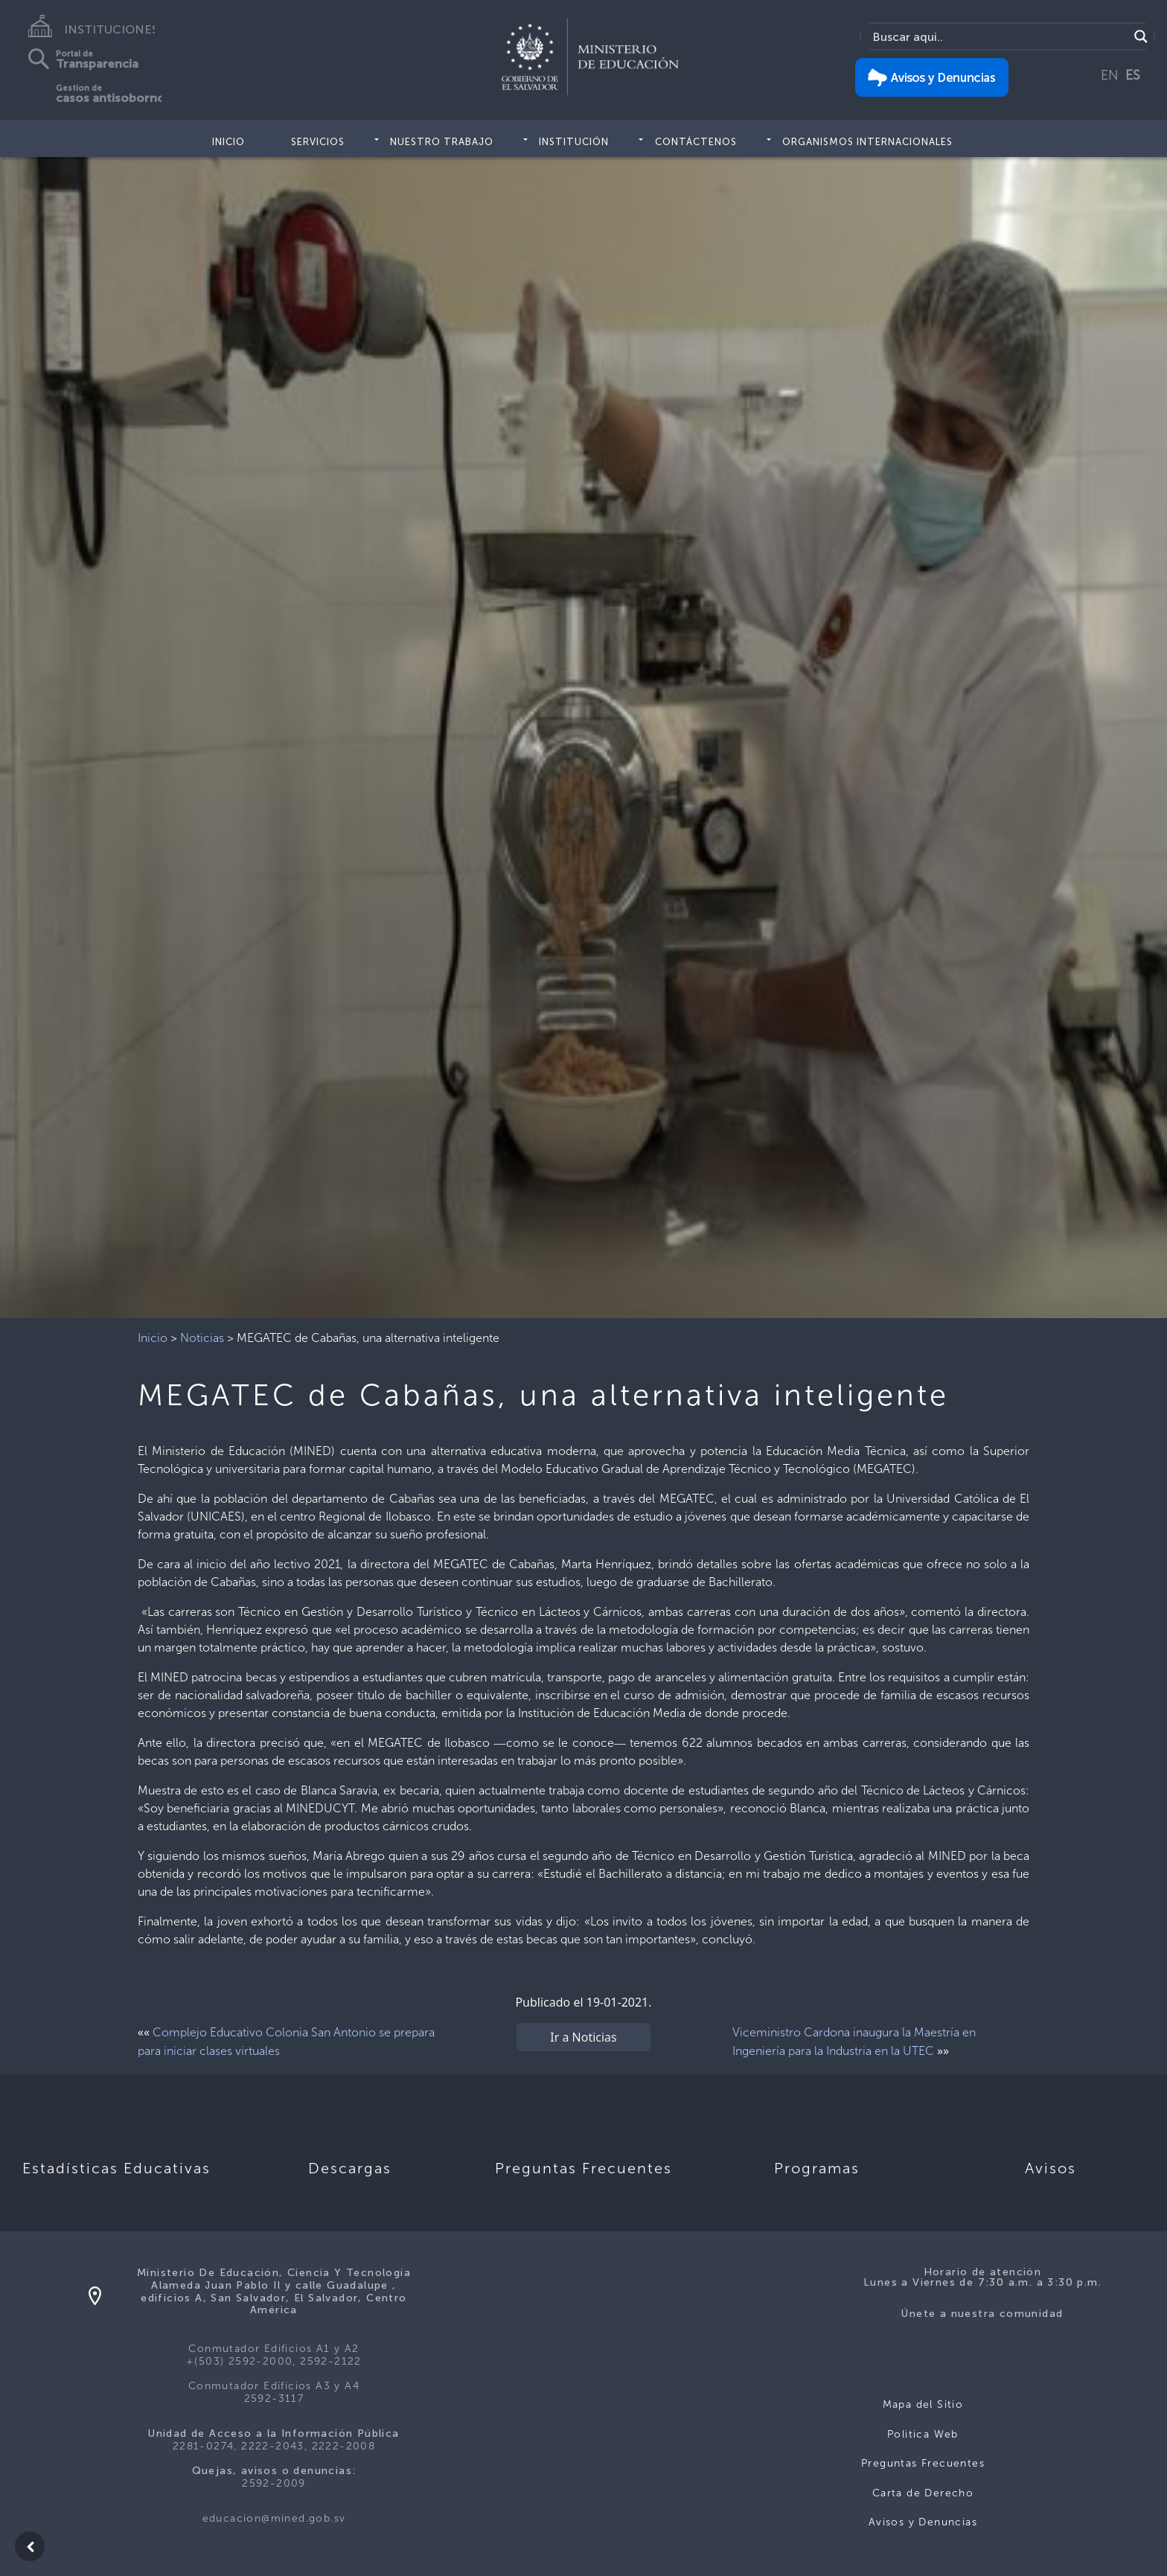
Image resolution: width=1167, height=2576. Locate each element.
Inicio (228, 141)
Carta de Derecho (922, 2493)
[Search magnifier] (1141, 36)
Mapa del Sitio (923, 2404)
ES (1132, 75)
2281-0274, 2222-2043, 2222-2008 (274, 2446)
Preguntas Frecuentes (923, 2463)
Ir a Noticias (583, 2037)
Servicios (318, 141)
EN (1110, 75)
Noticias (202, 1338)
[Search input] (998, 36)
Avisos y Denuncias (923, 2522)
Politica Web (923, 2434)
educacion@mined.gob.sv (274, 2518)
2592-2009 (274, 2483)
